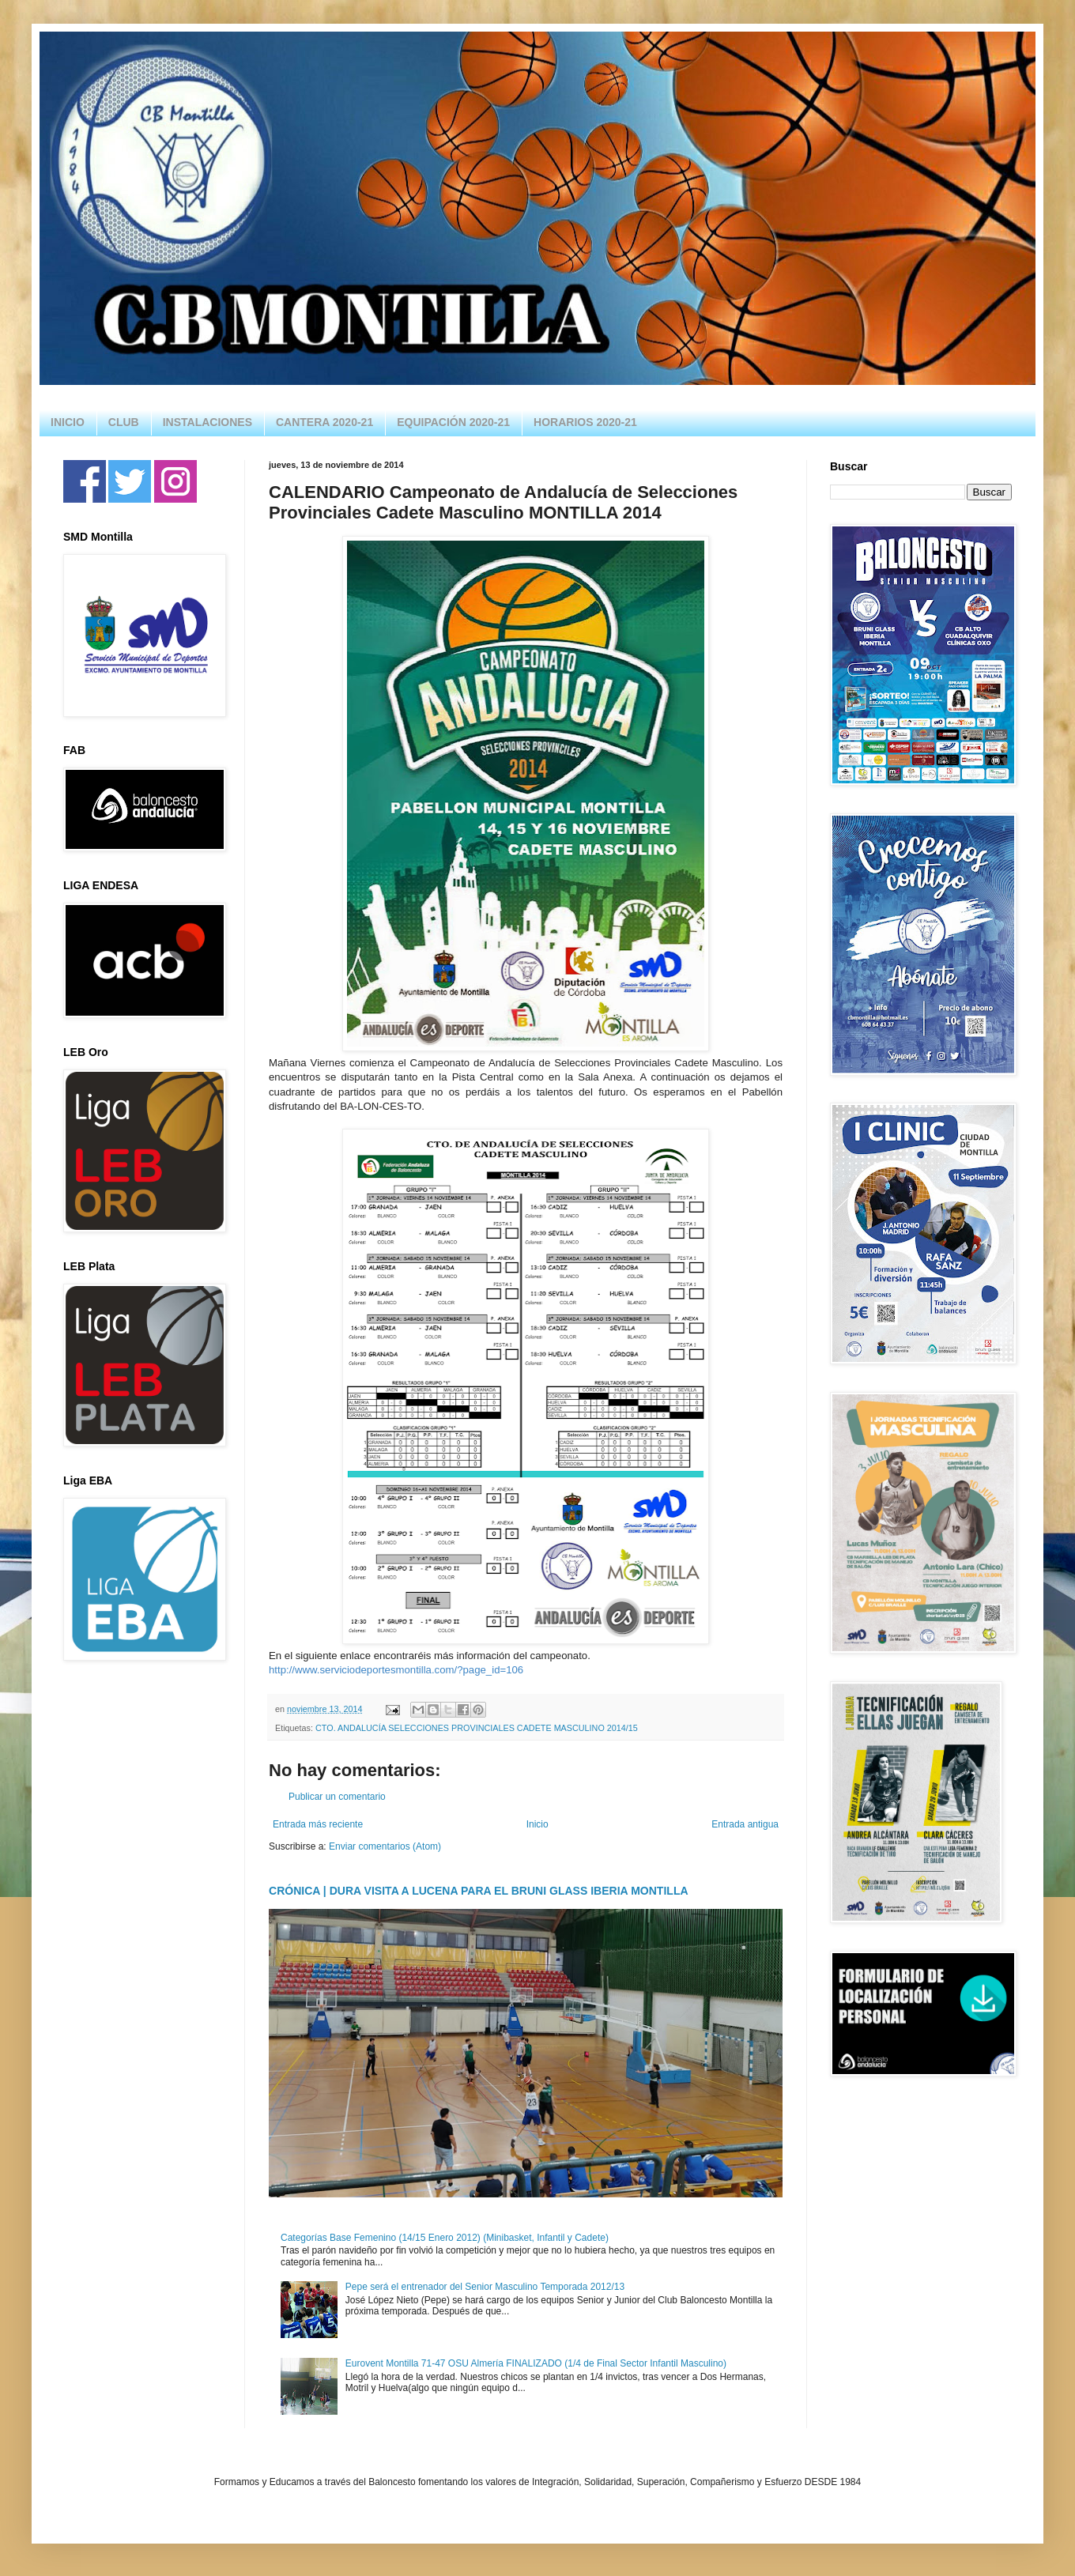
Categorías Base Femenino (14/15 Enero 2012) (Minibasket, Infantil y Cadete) (445, 2237)
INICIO (68, 422)
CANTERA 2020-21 (324, 422)
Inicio (537, 1824)
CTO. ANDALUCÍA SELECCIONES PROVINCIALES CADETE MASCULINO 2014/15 (476, 1728)
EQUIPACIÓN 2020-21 (453, 422)
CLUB (123, 422)
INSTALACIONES (207, 422)
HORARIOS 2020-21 (585, 422)
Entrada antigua (745, 1824)
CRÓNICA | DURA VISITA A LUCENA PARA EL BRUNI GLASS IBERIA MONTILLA (478, 1890)
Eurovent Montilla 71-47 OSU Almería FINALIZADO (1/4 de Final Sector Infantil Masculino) (535, 2363)
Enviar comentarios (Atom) (385, 1846)
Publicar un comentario (337, 1796)
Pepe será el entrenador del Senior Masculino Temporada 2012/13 (484, 2286)
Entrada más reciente (318, 1824)
